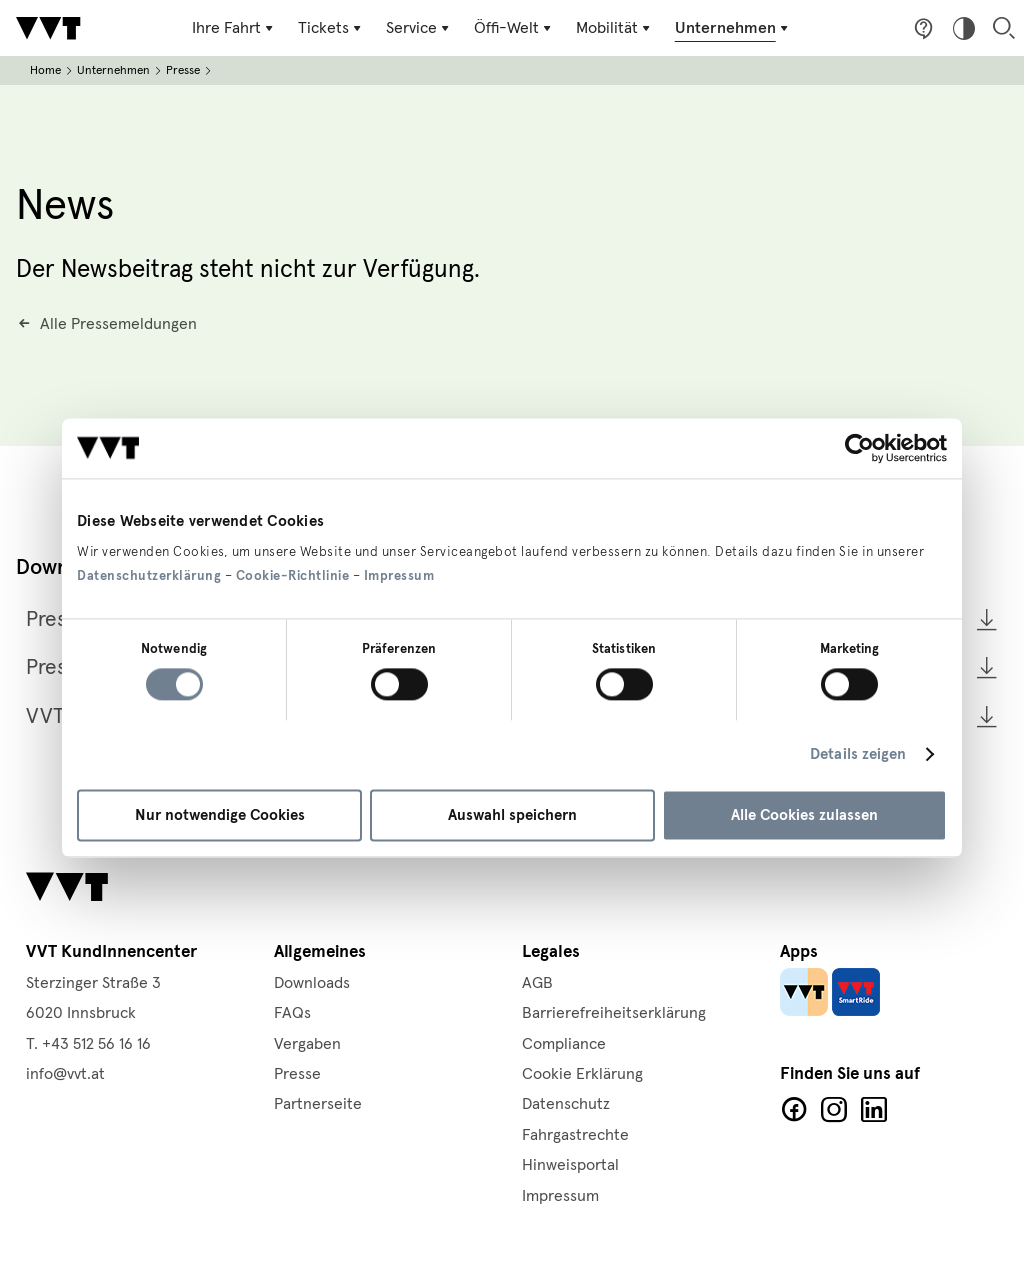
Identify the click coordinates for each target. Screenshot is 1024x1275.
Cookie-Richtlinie (293, 576)
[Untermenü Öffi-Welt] (514, 28)
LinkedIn (874, 1110)
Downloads (312, 983)
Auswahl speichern (512, 815)
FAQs (292, 1013)
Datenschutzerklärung (149, 576)
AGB (537, 983)
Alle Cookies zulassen (804, 815)
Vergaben (307, 1044)
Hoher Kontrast (964, 28)
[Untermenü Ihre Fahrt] (237, 28)
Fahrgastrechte (575, 1135)
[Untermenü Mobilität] (614, 28)
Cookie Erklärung (582, 1074)
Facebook (794, 1110)
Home (45, 70)
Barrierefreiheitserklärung (614, 1013)
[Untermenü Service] (420, 28)
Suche (1004, 28)
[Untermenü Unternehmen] (731, 28)
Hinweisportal (570, 1165)
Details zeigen (858, 755)
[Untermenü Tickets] (333, 28)
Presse (183, 70)
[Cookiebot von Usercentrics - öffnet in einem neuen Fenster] (859, 448)
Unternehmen (113, 70)
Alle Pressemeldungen (118, 323)
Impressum (399, 576)
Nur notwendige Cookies (220, 815)
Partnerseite (318, 1104)
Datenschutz (566, 1104)
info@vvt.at (65, 1074)
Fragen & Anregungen (924, 28)
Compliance (564, 1044)
